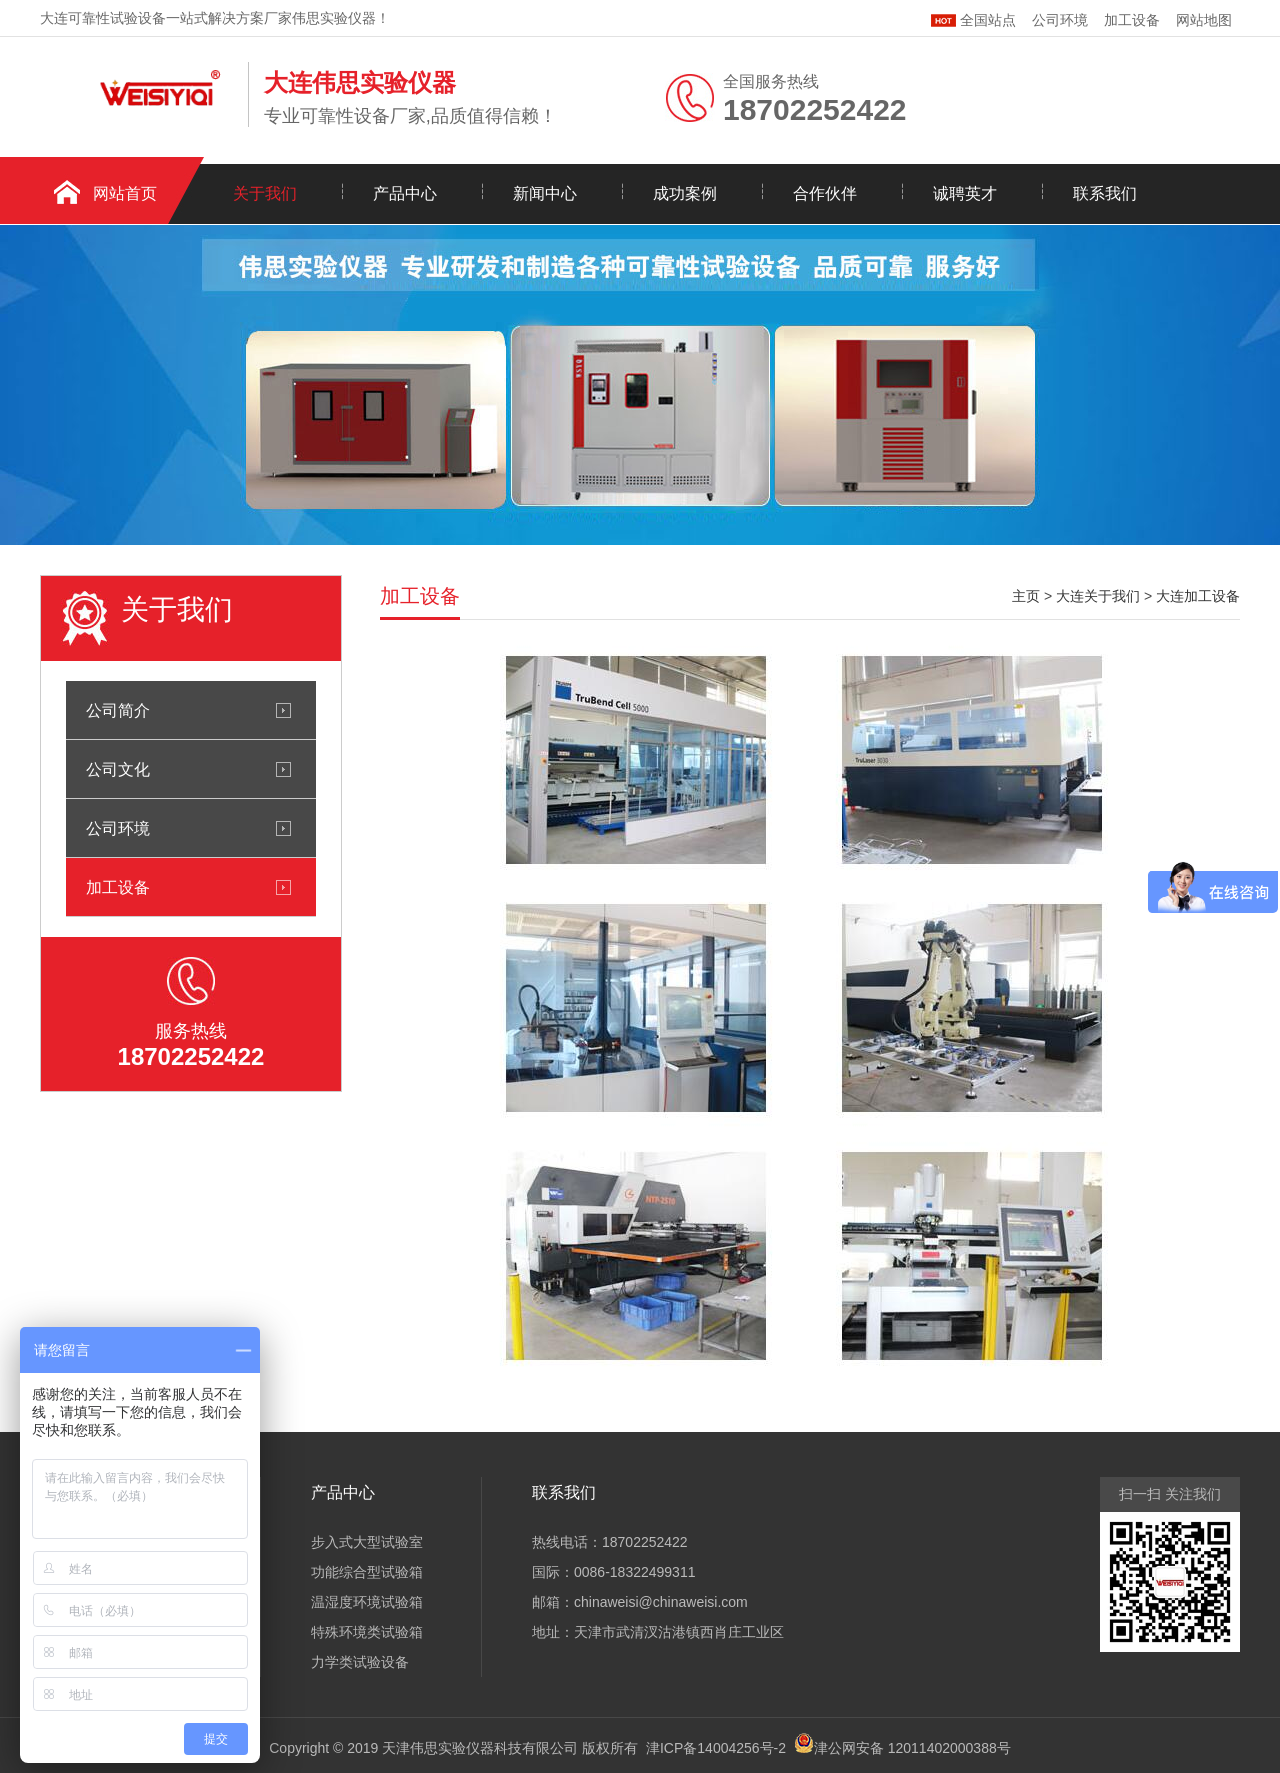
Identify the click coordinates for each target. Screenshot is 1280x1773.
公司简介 (118, 710)
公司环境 (1060, 20)
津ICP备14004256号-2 (716, 1748)
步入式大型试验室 (367, 1542)
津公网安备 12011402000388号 (912, 1748)
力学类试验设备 (360, 1662)
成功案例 (685, 193)
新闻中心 (545, 193)
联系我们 (1105, 193)
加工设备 (1132, 20)
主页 (1026, 596)
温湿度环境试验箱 (367, 1602)
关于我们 (265, 193)
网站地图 (1204, 20)
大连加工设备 (1198, 596)
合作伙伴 (825, 193)
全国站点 (973, 17)
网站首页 (125, 193)
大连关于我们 (1098, 596)
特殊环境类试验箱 (367, 1632)
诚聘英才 (965, 193)
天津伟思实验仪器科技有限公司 (480, 1748)
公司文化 (118, 769)
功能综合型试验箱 (367, 1572)
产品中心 (405, 193)
